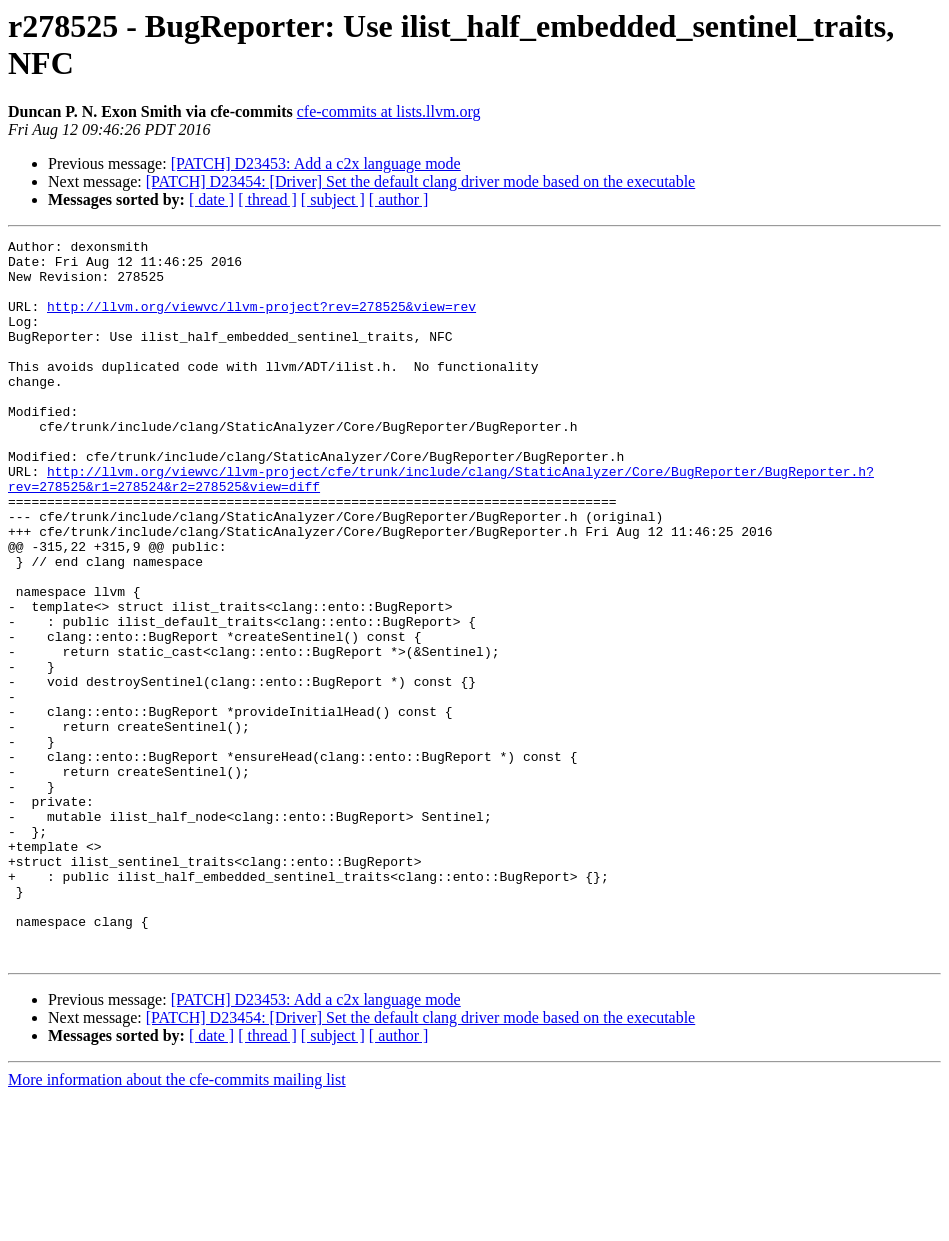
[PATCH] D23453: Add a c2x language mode (316, 163)
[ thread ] (267, 199)
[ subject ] (333, 199)
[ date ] (211, 199)
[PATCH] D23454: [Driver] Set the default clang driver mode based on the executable (420, 181)
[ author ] (399, 199)
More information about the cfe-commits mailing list (177, 1223)
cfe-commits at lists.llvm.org (389, 111)
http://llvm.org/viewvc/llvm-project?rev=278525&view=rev (261, 321)
